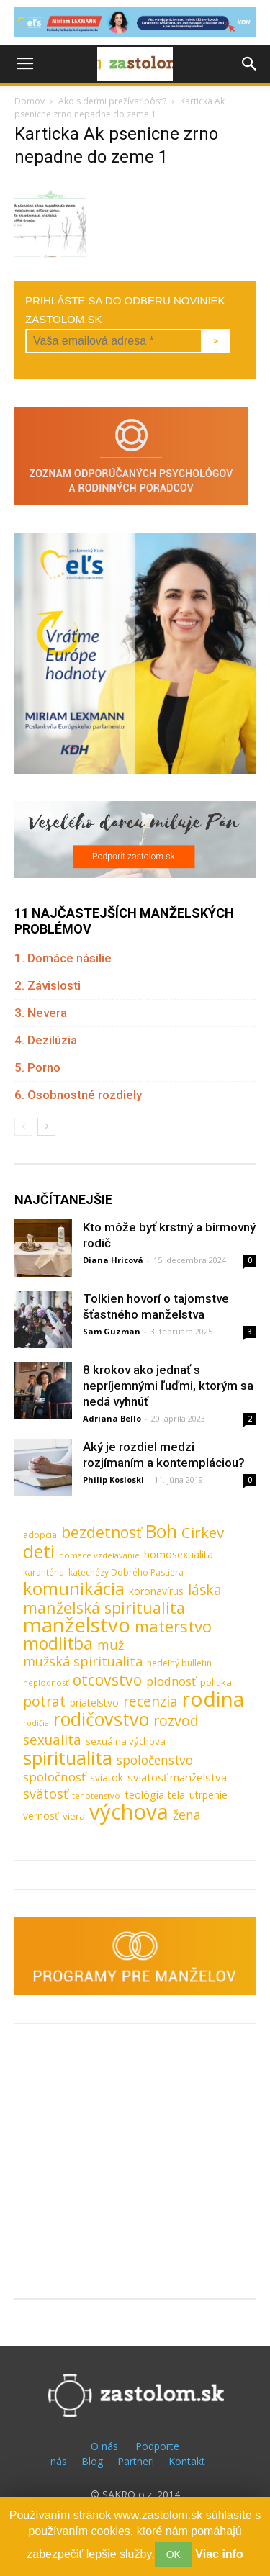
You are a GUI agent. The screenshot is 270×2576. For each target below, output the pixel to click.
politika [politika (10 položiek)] (216, 1682)
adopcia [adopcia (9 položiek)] (40, 1534)
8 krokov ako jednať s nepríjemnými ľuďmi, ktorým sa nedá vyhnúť (168, 1385)
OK (173, 2554)
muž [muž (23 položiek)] (110, 1645)
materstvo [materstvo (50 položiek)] (173, 1626)
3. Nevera (40, 1012)
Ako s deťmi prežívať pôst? (112, 101)
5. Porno (37, 1067)
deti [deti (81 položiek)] (39, 1551)
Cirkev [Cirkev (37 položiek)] (202, 1532)
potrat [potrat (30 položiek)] (44, 1701)
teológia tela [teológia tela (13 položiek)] (155, 1794)
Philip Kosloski (113, 1479)
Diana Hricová (113, 1260)
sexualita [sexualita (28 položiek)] (52, 1740)
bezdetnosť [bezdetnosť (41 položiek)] (101, 1532)
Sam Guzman (111, 1331)
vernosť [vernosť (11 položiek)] (40, 1815)
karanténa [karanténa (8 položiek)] (43, 1572)
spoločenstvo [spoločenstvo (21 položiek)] (155, 1760)
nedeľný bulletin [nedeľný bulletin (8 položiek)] (179, 1663)
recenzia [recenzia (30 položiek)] (150, 1701)
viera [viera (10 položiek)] (74, 1815)
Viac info (219, 2554)
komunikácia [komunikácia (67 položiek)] (74, 1588)
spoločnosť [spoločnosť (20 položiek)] (54, 1776)
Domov (29, 101)
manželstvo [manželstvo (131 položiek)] (76, 1624)
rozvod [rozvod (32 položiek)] (176, 1720)
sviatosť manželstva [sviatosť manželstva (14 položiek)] (177, 1777)
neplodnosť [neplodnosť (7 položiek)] (45, 1682)
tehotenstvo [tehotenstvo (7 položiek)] (96, 1795)
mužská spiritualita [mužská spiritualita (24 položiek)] (83, 1661)
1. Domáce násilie (63, 958)
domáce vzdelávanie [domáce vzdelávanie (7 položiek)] (99, 1555)
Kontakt (186, 2461)
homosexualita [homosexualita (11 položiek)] (178, 1554)
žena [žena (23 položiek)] (187, 1814)
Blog (92, 2461)
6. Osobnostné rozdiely (78, 1095)
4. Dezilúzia (45, 1040)
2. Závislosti (47, 985)
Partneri (135, 2461)
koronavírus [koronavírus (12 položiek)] (156, 1591)
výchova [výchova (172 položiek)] (128, 1812)
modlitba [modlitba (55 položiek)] (58, 1643)
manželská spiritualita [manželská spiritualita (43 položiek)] (104, 1607)
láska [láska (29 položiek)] (205, 1590)
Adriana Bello (112, 1418)
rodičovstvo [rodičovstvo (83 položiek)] (101, 1719)
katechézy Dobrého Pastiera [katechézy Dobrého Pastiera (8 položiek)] (126, 1572)
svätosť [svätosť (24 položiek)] (45, 1794)
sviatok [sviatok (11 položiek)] (106, 1777)
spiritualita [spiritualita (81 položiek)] (67, 1758)
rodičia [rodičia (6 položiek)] (36, 1723)
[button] (250, 64)
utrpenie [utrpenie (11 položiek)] (208, 1795)
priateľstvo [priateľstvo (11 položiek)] (94, 1702)
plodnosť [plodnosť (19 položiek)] (171, 1681)
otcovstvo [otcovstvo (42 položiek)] (107, 1679)
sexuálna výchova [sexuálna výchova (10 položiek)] (126, 1741)
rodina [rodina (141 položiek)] (213, 1699)
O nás (104, 2446)
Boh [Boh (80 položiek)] (161, 1531)
